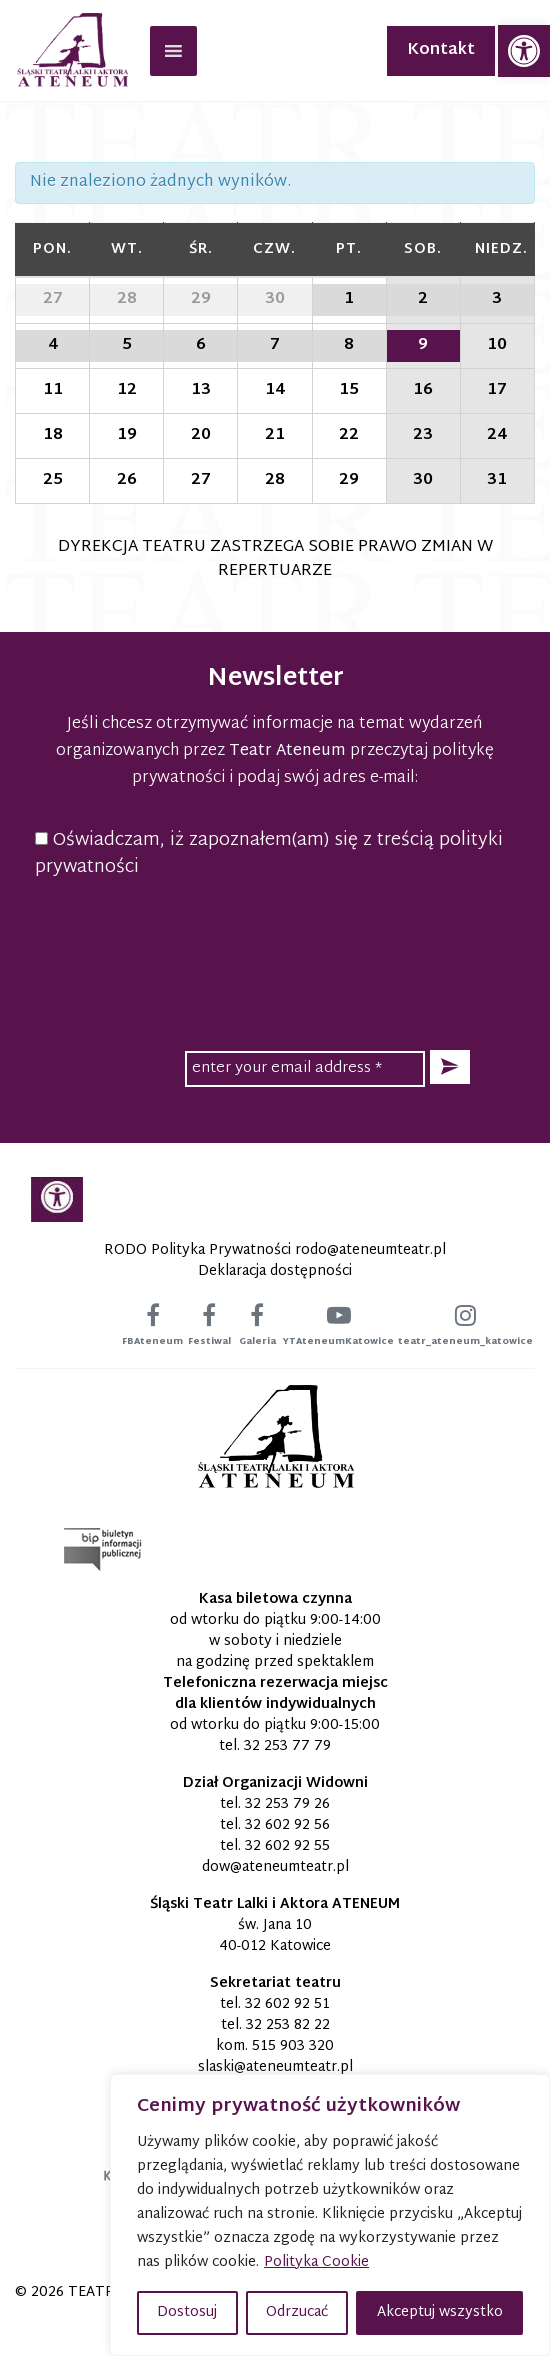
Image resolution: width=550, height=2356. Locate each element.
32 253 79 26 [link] (287, 1804)
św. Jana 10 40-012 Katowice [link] (275, 1936)
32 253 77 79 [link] (287, 1746)
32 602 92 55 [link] (287, 1846)
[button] (450, 1067)
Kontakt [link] (441, 50)
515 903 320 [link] (293, 2046)
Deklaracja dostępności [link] (275, 1271)
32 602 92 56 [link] (287, 1825)
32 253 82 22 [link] (288, 2025)
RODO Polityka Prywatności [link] (197, 1250)
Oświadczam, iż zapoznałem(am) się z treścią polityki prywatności (269, 854)
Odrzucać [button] (297, 2312)
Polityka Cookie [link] (316, 2262)
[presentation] (275, 934)
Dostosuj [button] (187, 2312)
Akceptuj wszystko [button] (440, 2312)
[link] (524, 51)
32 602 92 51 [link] (287, 2004)
